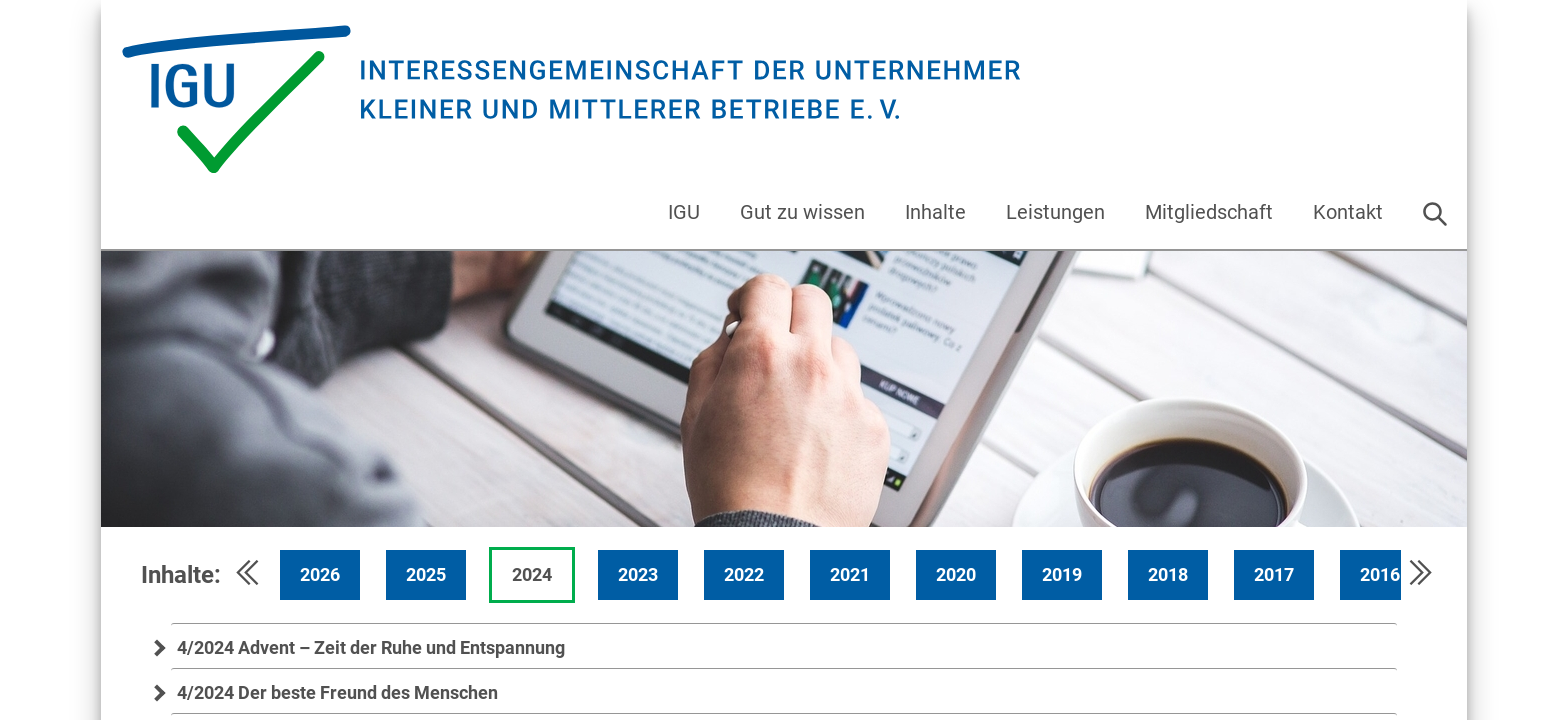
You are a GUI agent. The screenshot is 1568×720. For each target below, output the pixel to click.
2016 (1380, 574)
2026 (320, 574)
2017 (1274, 574)
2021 (850, 574)
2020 (956, 574)
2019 (1062, 574)
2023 (638, 574)
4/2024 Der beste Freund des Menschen (334, 692)
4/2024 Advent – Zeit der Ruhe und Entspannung (368, 647)
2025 (426, 574)
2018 (1168, 574)
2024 (532, 574)
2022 (744, 574)
